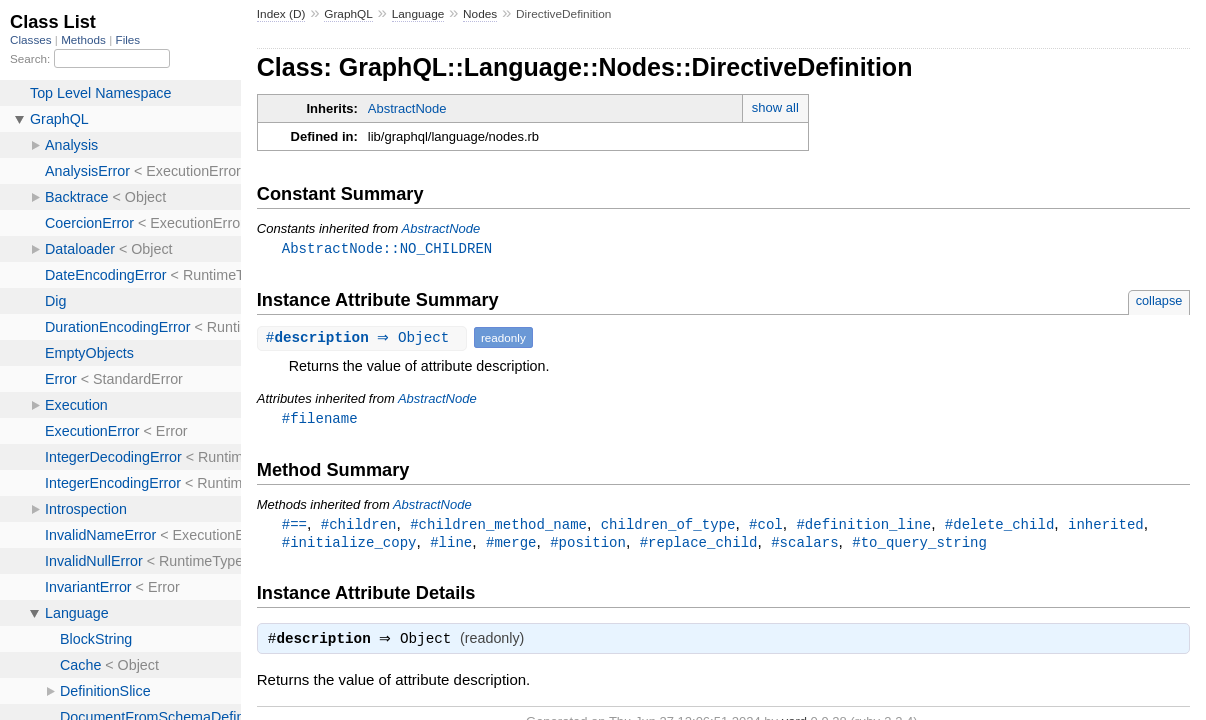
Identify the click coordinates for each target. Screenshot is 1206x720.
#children (359, 526)
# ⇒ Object (364, 338)
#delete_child (999, 526)
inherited (1106, 526)
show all (775, 107)
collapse (1159, 301)
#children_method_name (498, 526)
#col (766, 526)
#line (451, 545)
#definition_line (863, 526)
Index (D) (281, 14)
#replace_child (699, 545)
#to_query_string (919, 545)
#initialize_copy (349, 545)
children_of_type (668, 526)
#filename (320, 419)
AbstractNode (407, 108)
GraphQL (348, 14)
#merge (511, 545)
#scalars (804, 545)
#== (294, 526)
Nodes (480, 14)
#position (588, 545)
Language (418, 14)
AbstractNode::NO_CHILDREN (387, 248)
